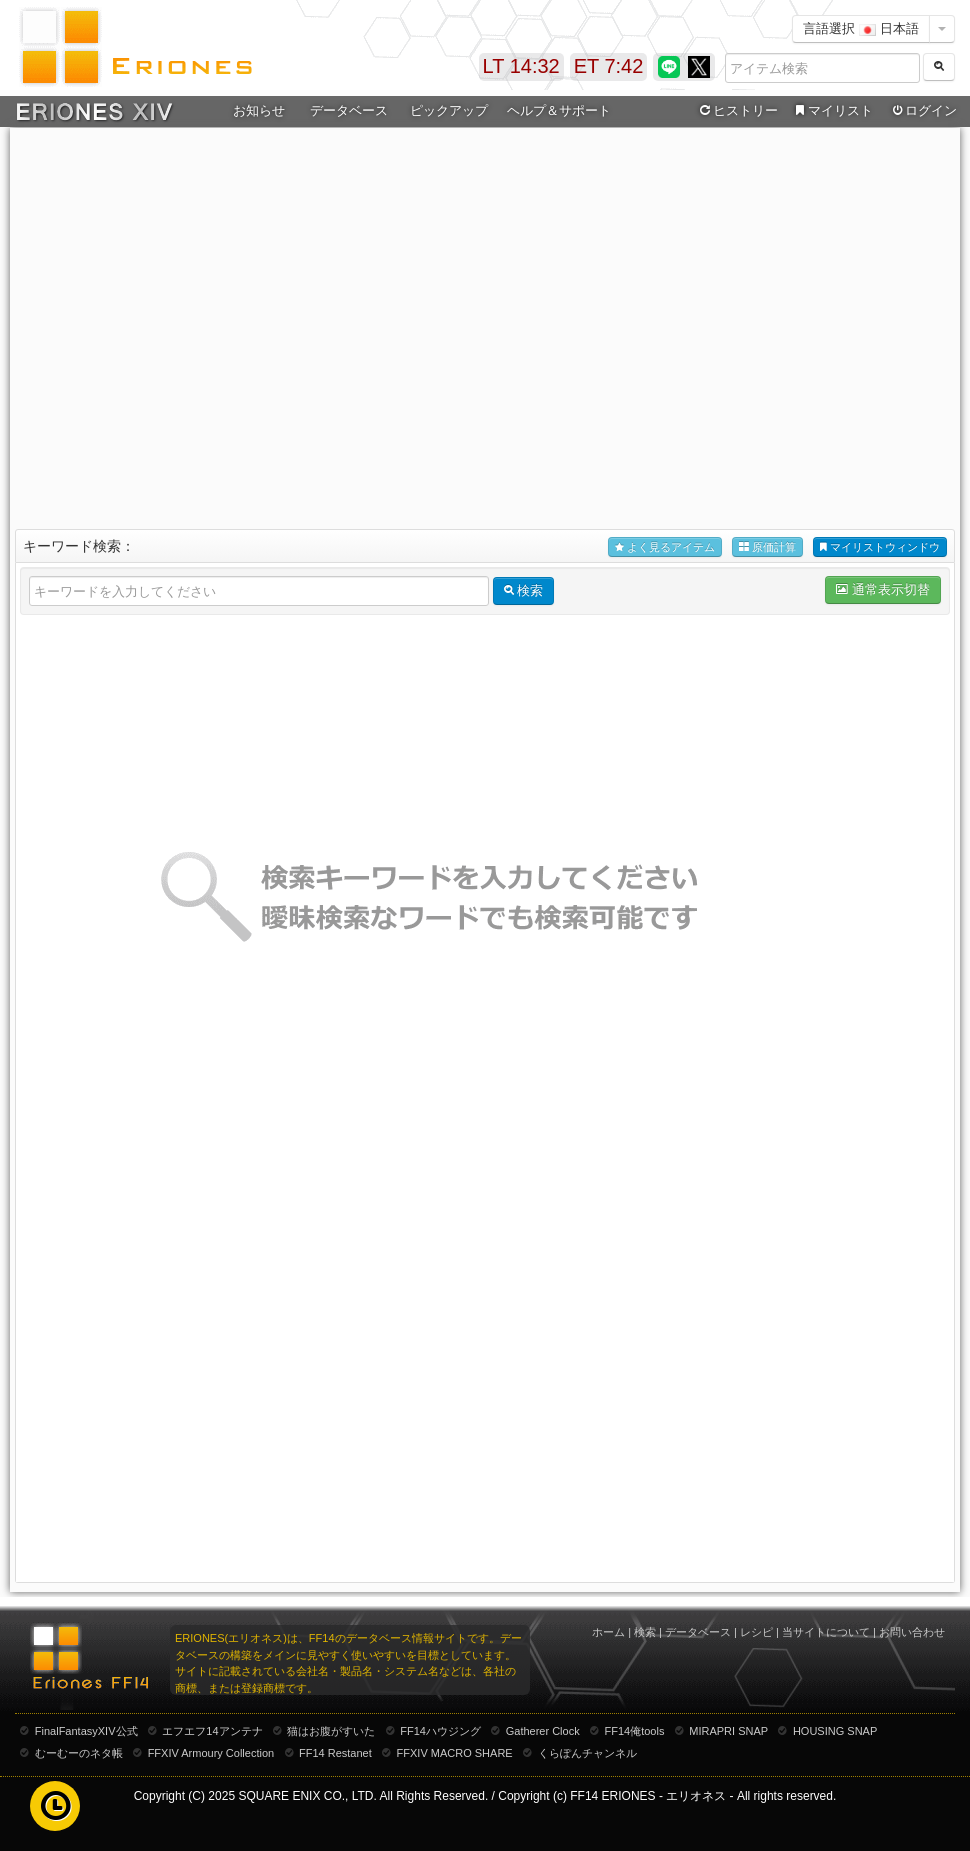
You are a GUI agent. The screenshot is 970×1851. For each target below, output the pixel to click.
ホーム (608, 1632)
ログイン (923, 111)
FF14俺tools (635, 1731)
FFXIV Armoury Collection (211, 1753)
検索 (645, 1632)
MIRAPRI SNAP (728, 1731)
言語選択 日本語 (861, 28)
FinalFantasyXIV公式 (86, 1731)
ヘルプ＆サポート (559, 110)
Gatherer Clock (543, 1731)
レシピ (756, 1632)
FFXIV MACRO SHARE (455, 1753)
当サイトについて (826, 1632)
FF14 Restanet (335, 1753)
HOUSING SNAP (835, 1731)
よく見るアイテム (665, 547)
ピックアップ (449, 110)
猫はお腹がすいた (331, 1731)
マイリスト (831, 111)
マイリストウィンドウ (880, 547)
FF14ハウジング (440, 1731)
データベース (349, 110)
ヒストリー (736, 111)
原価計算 (767, 547)
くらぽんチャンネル (587, 1753)
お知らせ (259, 110)
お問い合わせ (912, 1632)
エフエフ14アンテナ (212, 1731)
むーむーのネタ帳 (79, 1753)
